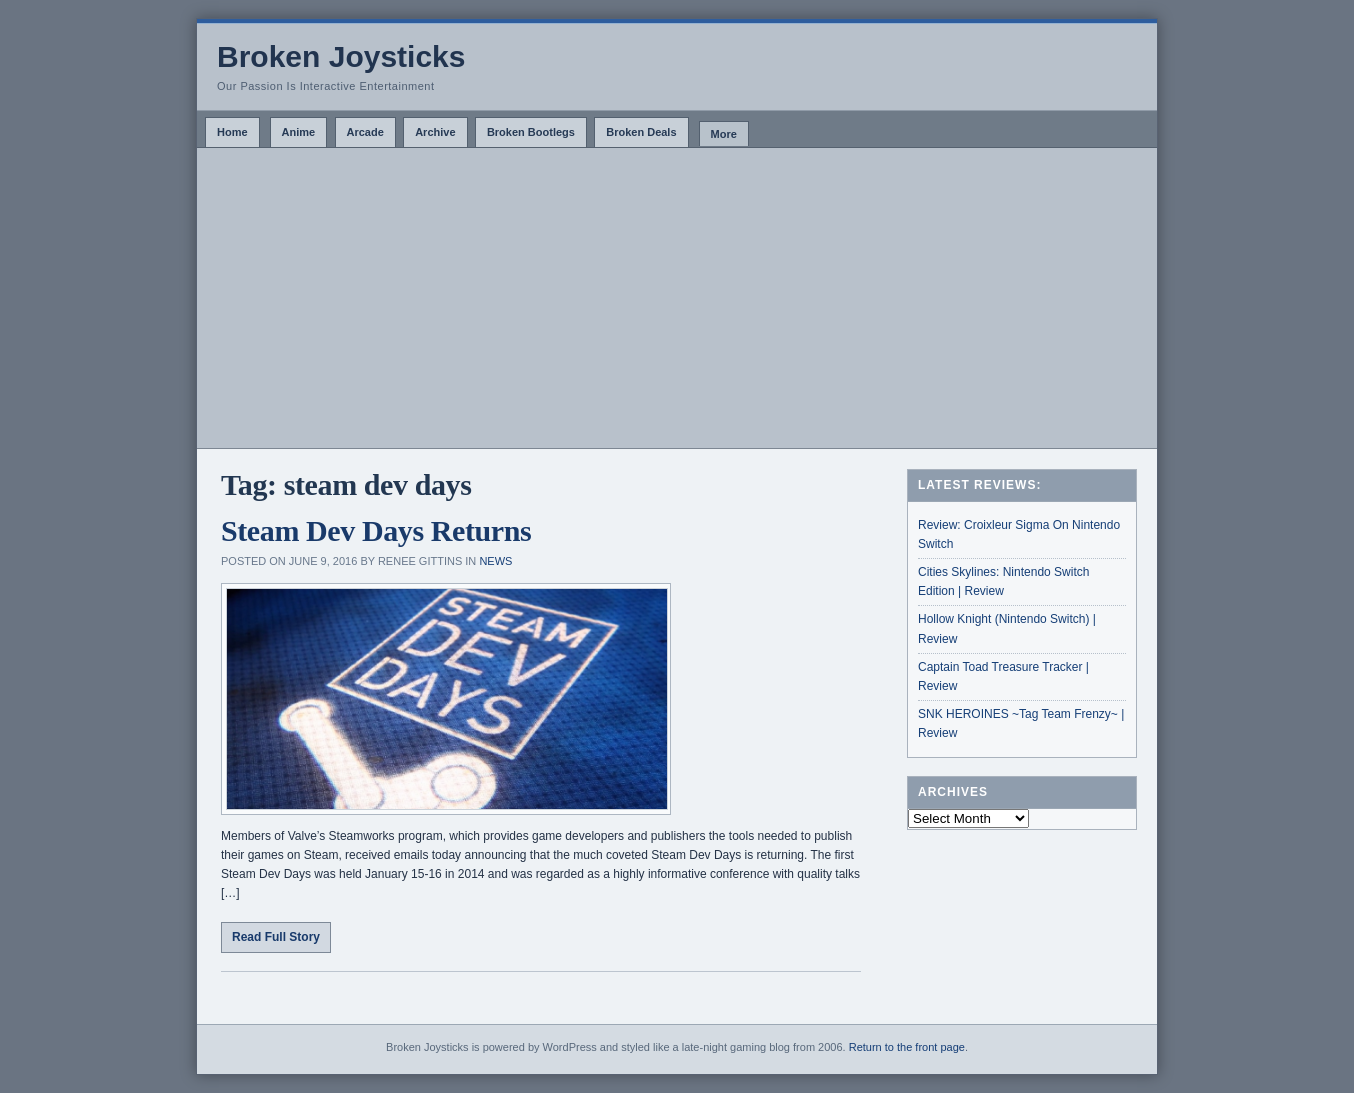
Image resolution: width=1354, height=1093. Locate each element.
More (724, 134)
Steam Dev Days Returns (376, 530)
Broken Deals (641, 132)
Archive (435, 132)
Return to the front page (907, 1047)
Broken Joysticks (341, 56)
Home (232, 132)
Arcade (365, 132)
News (495, 561)
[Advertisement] (677, 298)
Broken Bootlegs (531, 132)
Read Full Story (276, 937)
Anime (299, 132)
